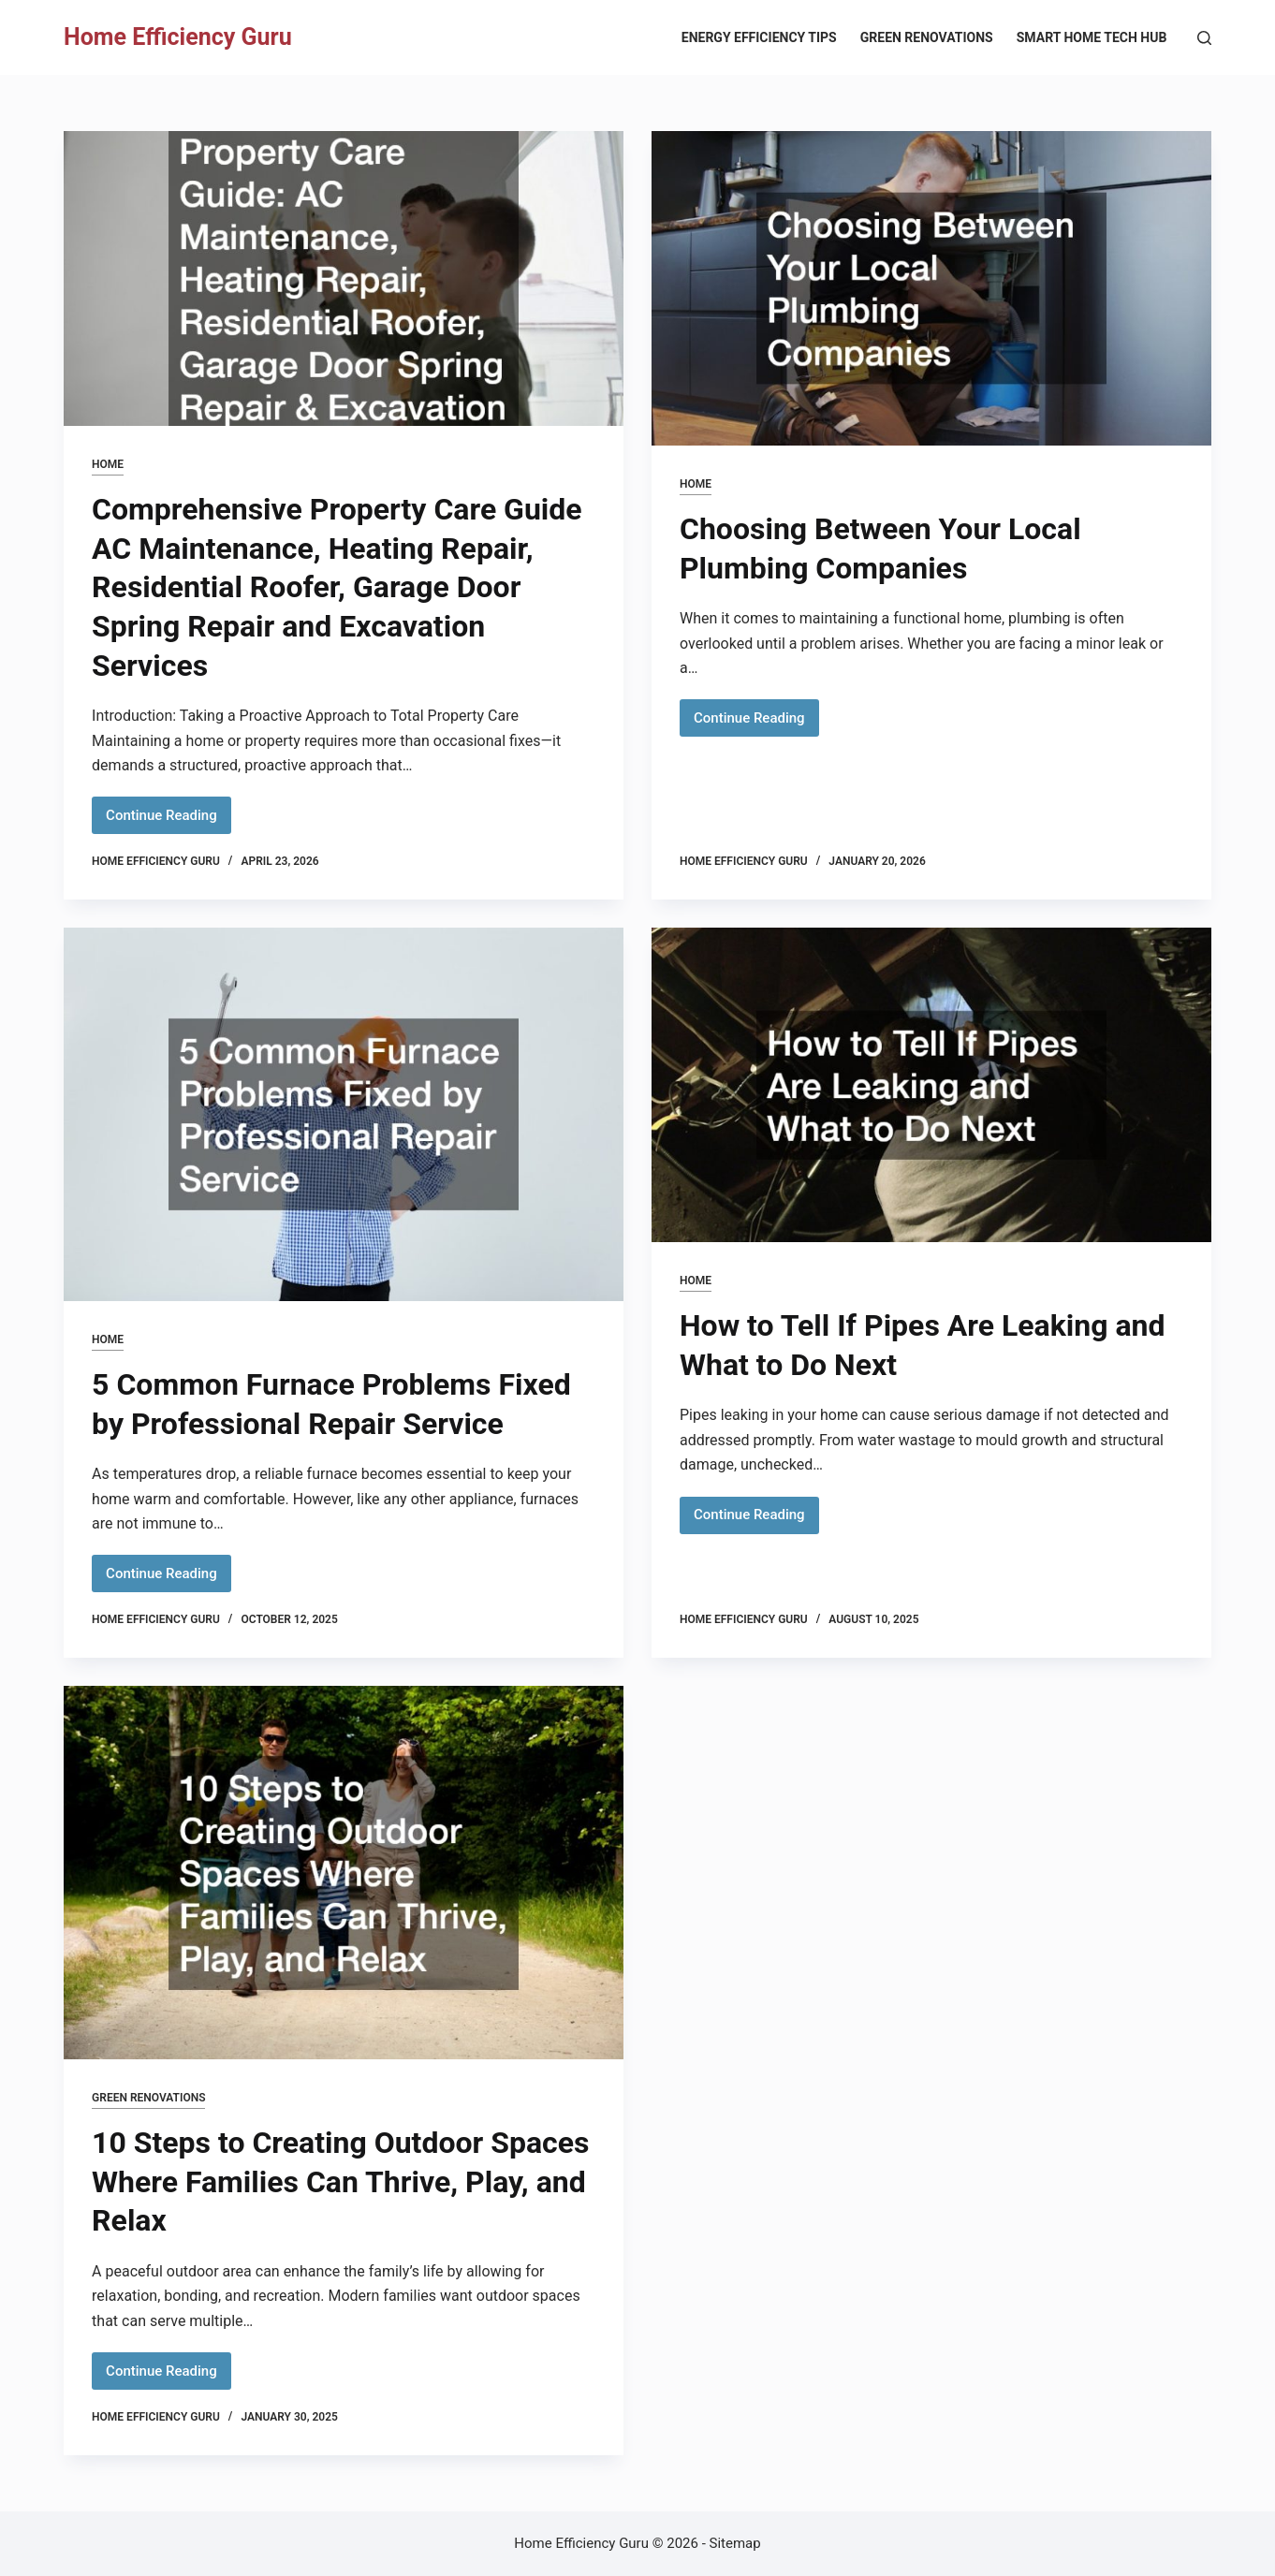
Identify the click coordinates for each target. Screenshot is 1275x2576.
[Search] (1204, 38)
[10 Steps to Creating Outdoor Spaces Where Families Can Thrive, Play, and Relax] (343, 1872)
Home (108, 464)
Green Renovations (926, 37)
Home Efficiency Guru (178, 37)
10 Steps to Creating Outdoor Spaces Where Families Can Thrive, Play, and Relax (340, 2181)
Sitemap (735, 2543)
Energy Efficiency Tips (759, 37)
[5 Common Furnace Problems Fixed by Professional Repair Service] (343, 1114)
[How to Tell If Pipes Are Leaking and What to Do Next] (931, 1085)
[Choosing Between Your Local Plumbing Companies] (931, 288)
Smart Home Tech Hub (1092, 37)
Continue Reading (168, 820)
